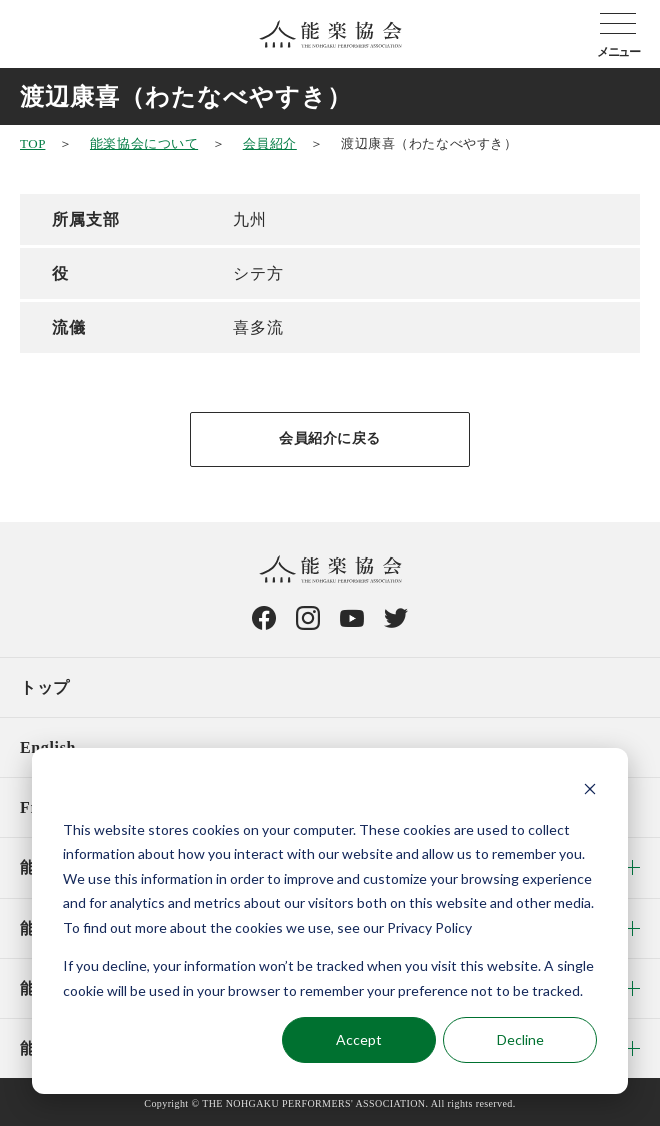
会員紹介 (270, 143)
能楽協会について (144, 143)
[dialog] (330, 921)
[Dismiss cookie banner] (590, 791)
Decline (520, 1039)
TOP (32, 143)
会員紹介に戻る (330, 438)
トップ (45, 687)
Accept (359, 1039)
